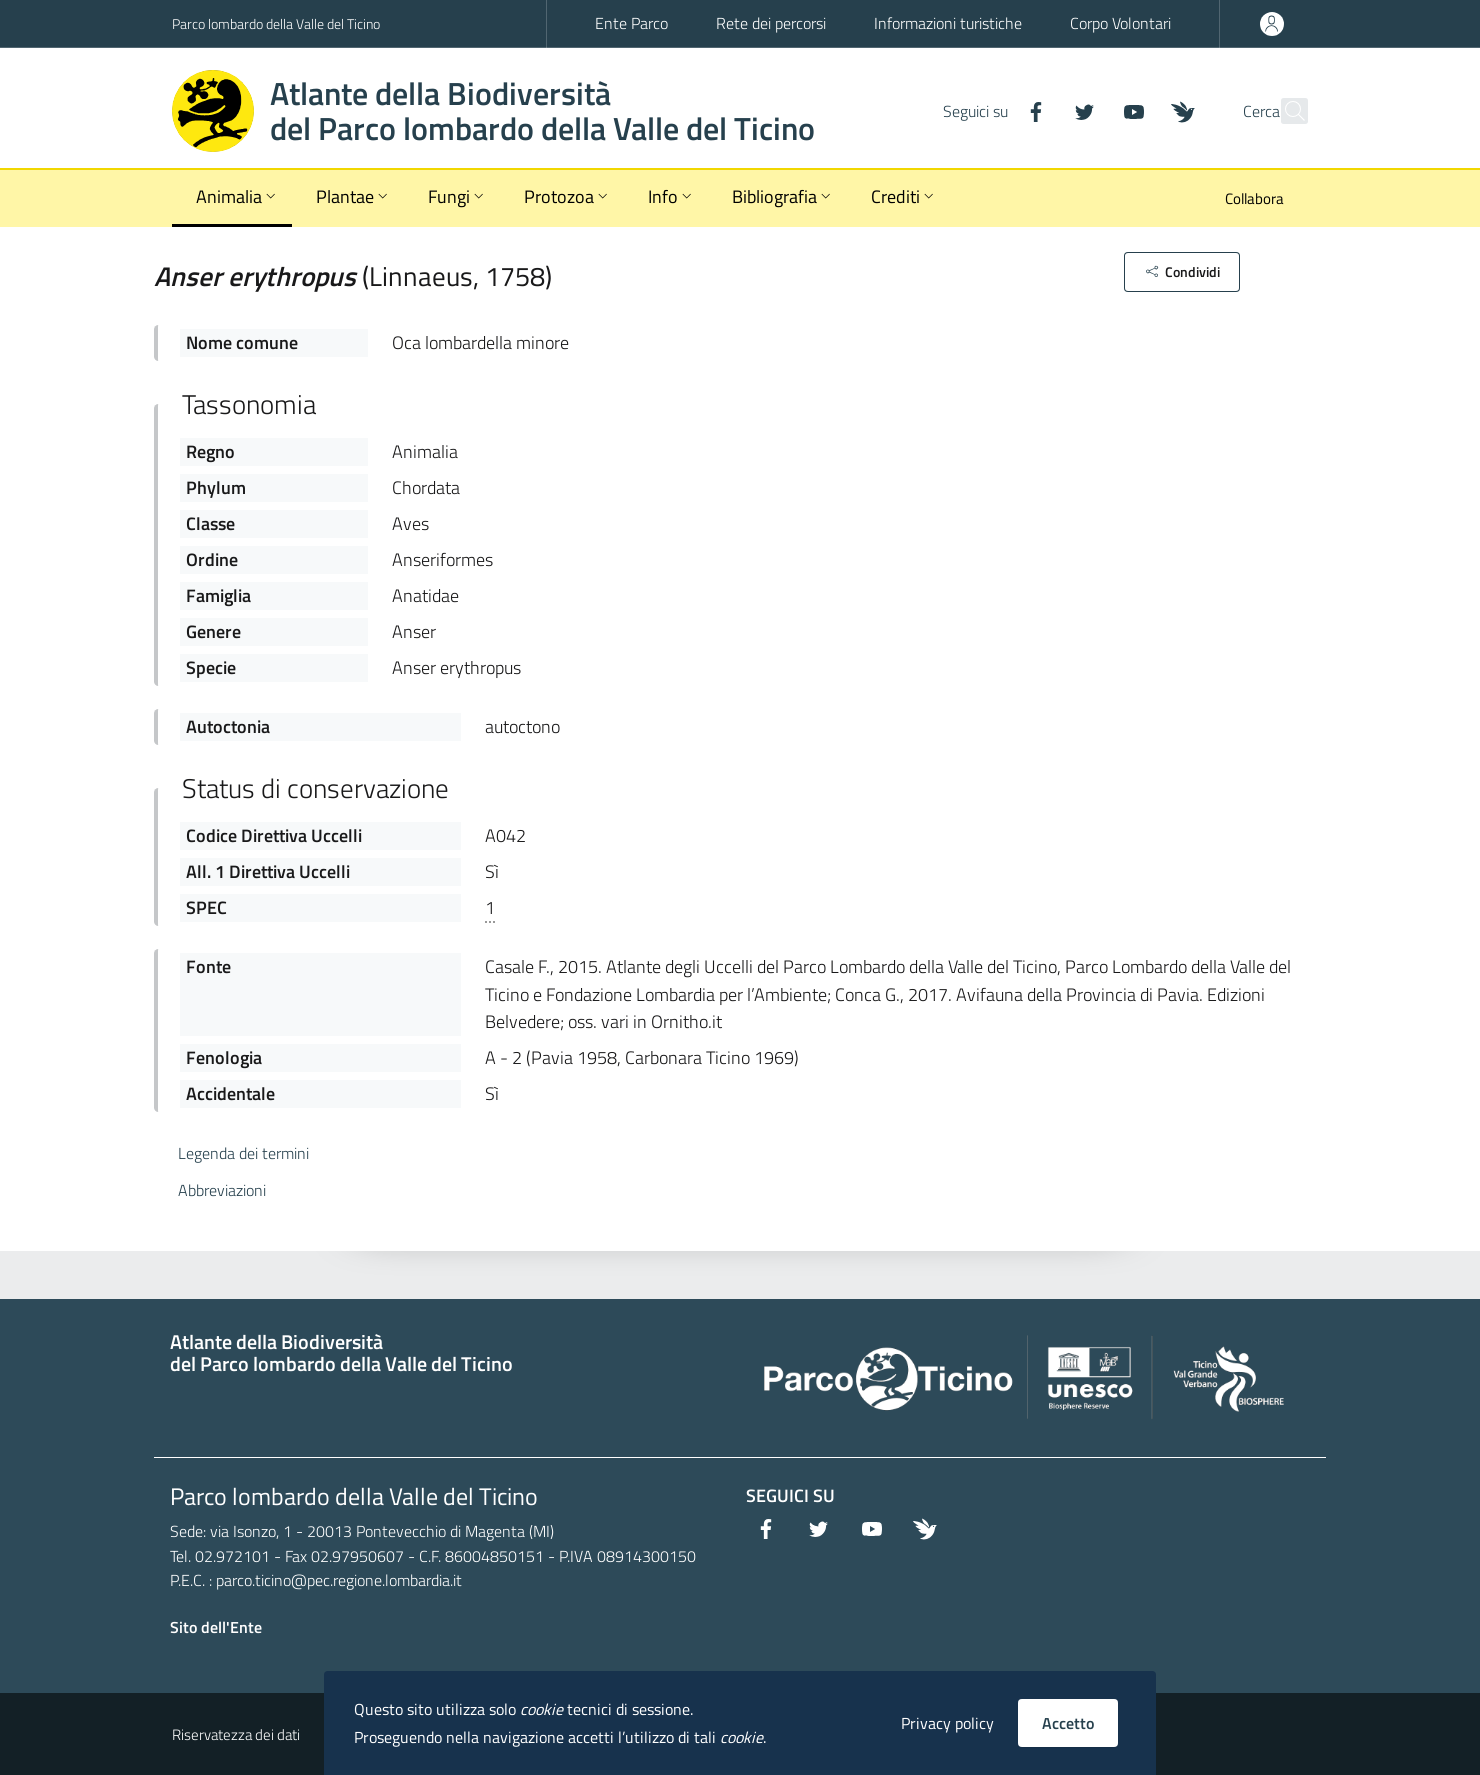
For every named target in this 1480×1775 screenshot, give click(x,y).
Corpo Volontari (1120, 23)
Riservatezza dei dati (236, 1734)
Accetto (1068, 1723)
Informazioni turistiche (948, 23)
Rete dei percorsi (771, 23)
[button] (1181, 272)
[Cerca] (1284, 111)
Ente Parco (631, 23)
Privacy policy (947, 1723)
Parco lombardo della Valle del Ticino (276, 23)
